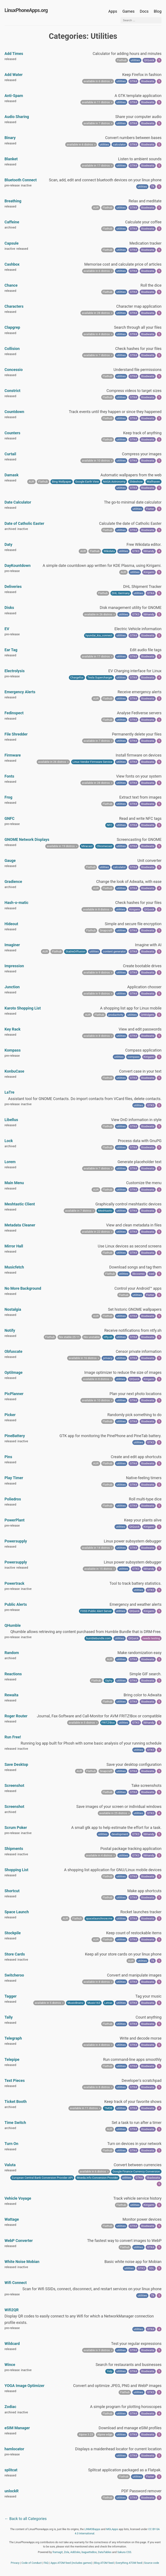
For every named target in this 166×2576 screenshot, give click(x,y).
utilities (135, 60)
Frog (8, 797)
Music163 (94, 2002)
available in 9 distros (96, 972)
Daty (8, 544)
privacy (107, 1358)
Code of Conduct (31, 2562)
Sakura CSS (124, 2552)
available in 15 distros (98, 1568)
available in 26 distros (98, 614)
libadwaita (147, 81)
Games (128, 11)
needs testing (151, 1638)
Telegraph (13, 2038)
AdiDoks (75, 2552)
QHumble (13, 1625)
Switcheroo (14, 1975)
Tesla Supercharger (100, 677)
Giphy (108, 1680)
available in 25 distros (113, 1813)
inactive (26, 185)
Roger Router (16, 1716)
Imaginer (12, 945)
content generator (114, 951)
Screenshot (14, 1785)
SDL (151, 2268)
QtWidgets (147, 1014)
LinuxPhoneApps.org (26, 10)
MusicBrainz (75, 2002)
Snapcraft (106, 930)
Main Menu (14, 1183)
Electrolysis (15, 671)
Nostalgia (13, 1309)
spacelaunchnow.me (99, 1918)
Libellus (11, 1119)
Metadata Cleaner (20, 1225)
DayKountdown (18, 565)
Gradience (13, 881)
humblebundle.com (98, 1638)
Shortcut (12, 1891)
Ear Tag (11, 650)
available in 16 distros (83, 1358)
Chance (11, 285)
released (10, 59)
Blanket (11, 159)
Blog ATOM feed (104, 2562)
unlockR (12, 2491)
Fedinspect (14, 713)
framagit (58, 2552)
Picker (10, 1414)
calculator (119, 144)
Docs (144, 11)
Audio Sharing (17, 116)
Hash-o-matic (16, 902)
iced (151, 1273)
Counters (12, 433)
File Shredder (16, 734)
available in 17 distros (96, 165)
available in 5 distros (82, 1722)
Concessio (14, 369)
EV (7, 629)
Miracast (87, 846)
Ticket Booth (16, 2101)
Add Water (14, 74)
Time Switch (15, 2122)
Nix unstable (92, 1337)
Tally (9, 2017)
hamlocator (14, 2449)
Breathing (13, 201)
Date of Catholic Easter (24, 523)
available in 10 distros (96, 460)
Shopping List (16, 1870)
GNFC (10, 818)
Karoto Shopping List (23, 1008)
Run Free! (13, 1737)
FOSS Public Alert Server (96, 1611)
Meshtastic (105, 1210)
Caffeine (12, 222)
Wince (10, 2364)
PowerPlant (14, 1520)
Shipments (14, 1848)
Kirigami (149, 572)
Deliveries (13, 586)
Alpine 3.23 (86, 2434)
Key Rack (13, 1029)
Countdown (14, 411)
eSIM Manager (17, 2428)
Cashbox (12, 264)
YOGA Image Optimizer (24, 2385)
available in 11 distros (96, 102)
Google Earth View (87, 481)
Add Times (14, 53)
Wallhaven (153, 481)
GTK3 (135, 551)
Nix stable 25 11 (69, 1337)
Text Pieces (15, 2080)
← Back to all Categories (26, 2518)
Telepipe (12, 2059)
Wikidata (109, 551)
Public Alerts (16, 1604)
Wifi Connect (16, 2282)
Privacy (15, 2562)
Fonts (9, 776)
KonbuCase (14, 1071)
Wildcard (12, 2343)
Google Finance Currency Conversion (136, 2171)
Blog (157, 11)
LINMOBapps (92, 2529)
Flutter (150, 508)
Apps (112, 11)
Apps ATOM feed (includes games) (71, 2562)
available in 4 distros (96, 334)
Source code (151, 2562)
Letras (108, 2002)
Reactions (13, 1674)
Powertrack (14, 1583)
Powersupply (16, 1541)
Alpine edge (104, 2434)
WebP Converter (19, 2240)
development (120, 1834)
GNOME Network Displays (27, 839)
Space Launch (17, 1912)
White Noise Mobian (22, 2261)
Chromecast (104, 846)
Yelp (109, 2371)
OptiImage (14, 1372)
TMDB (108, 2108)
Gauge (10, 860)
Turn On (11, 2143)
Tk (152, 186)
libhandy (148, 551)
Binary (10, 137)
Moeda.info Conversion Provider (97, 2177)
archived (10, 227)
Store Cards (15, 1954)
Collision (12, 348)
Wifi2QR (12, 2310)
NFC (109, 825)
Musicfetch (14, 1267)
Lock (9, 1140)
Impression (14, 966)
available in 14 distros (96, 1547)
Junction (12, 987)
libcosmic (138, 1273)
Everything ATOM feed (129, 2562)
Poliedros (13, 1499)
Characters (14, 306)
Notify (10, 1330)
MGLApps (112, 2529)
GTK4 (133, 81)
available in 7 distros (96, 123)
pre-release (12, 185)
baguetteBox (89, 2552)
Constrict (12, 390)
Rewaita (11, 1695)
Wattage (12, 2219)
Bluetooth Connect (21, 180)
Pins (8, 1456)
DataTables (105, 2552)
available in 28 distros (96, 313)
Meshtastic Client (20, 1204)
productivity (115, 1014)
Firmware (13, 755)
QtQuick (149, 60)
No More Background (23, 1288)
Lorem (10, 1161)
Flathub (122, 60)
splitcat (11, 2470)
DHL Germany (121, 593)
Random (12, 1652)
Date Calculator (18, 502)
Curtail (10, 454)
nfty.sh (108, 1337)
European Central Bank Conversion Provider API (42, 2177)
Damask (11, 475)
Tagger (11, 1996)
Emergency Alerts (20, 692)
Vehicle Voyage (18, 2198)
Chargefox (76, 677)
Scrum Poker (16, 1827)
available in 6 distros (96, 81)
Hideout (11, 924)
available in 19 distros (61, 846)
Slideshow (136, 481)
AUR (96, 207)
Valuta (10, 2165)
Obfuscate (13, 1351)
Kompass (13, 1050)
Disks (9, 607)
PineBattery (15, 1435)
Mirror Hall (14, 1246)
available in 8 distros (96, 909)
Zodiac (10, 2406)
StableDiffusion (75, 951)
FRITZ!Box (108, 1722)
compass (133, 1056)
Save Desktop (16, 1764)
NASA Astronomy (114, 481)
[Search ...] (141, 20)
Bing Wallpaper (61, 481)
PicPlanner (14, 1393)
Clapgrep (12, 327)
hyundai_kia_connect (99, 635)
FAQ (46, 2562)
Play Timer (14, 1478)
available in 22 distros (96, 1231)
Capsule (11, 243)
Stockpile (13, 1933)
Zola (66, 2552)
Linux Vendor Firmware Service (92, 761)
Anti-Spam (14, 95)
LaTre (9, 1092)
